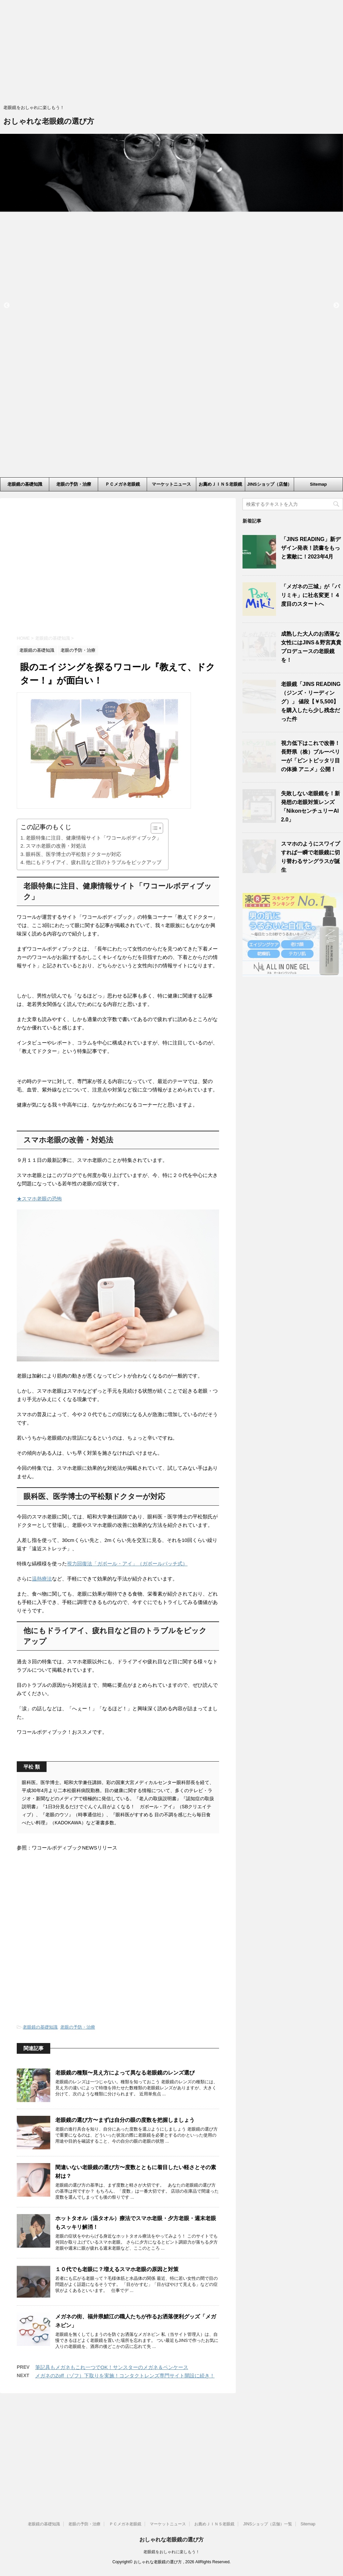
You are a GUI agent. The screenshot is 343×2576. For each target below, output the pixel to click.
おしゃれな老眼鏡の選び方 (48, 122)
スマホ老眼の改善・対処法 (56, 904)
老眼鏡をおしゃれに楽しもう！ (171, 2553)
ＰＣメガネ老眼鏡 (122, 484)
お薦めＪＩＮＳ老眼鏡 (220, 484)
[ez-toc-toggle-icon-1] (153, 886)
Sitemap (318, 484)
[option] (171, 173)
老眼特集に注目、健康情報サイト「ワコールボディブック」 (93, 896)
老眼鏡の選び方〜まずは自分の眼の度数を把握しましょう (125, 2229)
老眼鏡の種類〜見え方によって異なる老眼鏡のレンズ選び (125, 2181)
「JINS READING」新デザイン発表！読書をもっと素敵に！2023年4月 (311, 547)
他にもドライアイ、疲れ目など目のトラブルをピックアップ (93, 920)
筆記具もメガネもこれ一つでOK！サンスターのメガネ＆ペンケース (111, 2476)
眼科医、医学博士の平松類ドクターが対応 (73, 912)
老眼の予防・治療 (73, 484)
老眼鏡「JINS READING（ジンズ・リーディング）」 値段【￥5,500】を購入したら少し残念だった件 (311, 701)
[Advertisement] (171, 54)
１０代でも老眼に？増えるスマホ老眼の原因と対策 (117, 2378)
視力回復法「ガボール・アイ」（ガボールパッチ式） (127, 1672)
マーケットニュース (171, 484)
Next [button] (336, 305)
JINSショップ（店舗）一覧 (269, 486)
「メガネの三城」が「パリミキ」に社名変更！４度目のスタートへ (310, 595)
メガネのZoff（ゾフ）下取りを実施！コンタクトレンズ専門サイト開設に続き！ (125, 2484)
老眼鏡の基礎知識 (24, 484)
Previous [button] (6, 305)
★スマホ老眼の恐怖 (39, 1256)
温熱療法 (42, 1687)
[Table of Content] (157, 886)
